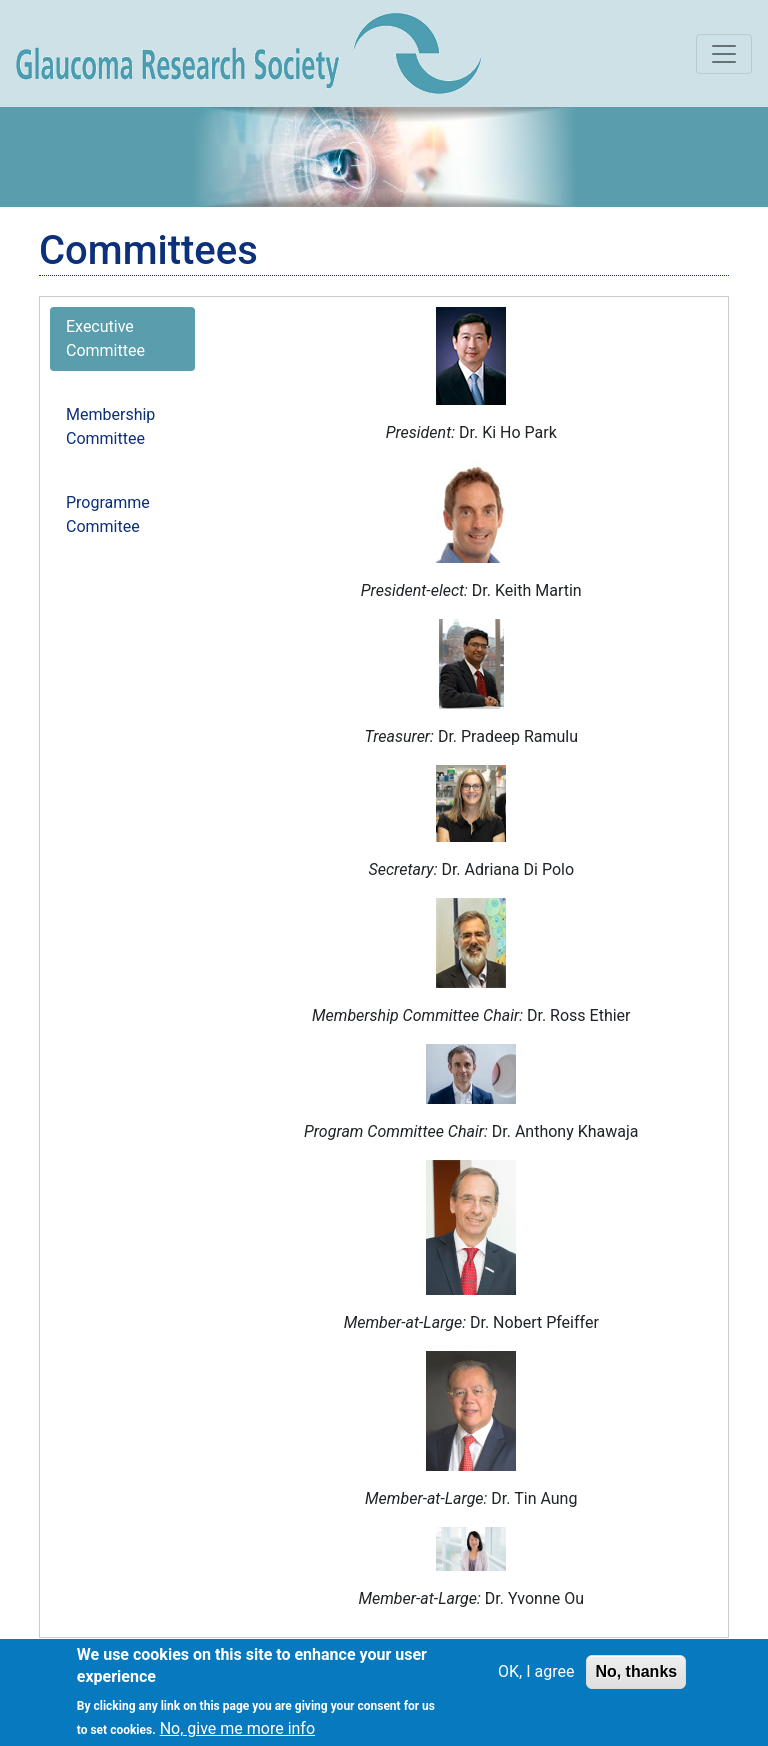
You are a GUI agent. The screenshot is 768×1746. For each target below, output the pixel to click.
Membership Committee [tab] (110, 426)
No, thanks (636, 1679)
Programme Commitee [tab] (108, 514)
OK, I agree (536, 1679)
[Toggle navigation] (724, 54)
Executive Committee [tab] (105, 338)
